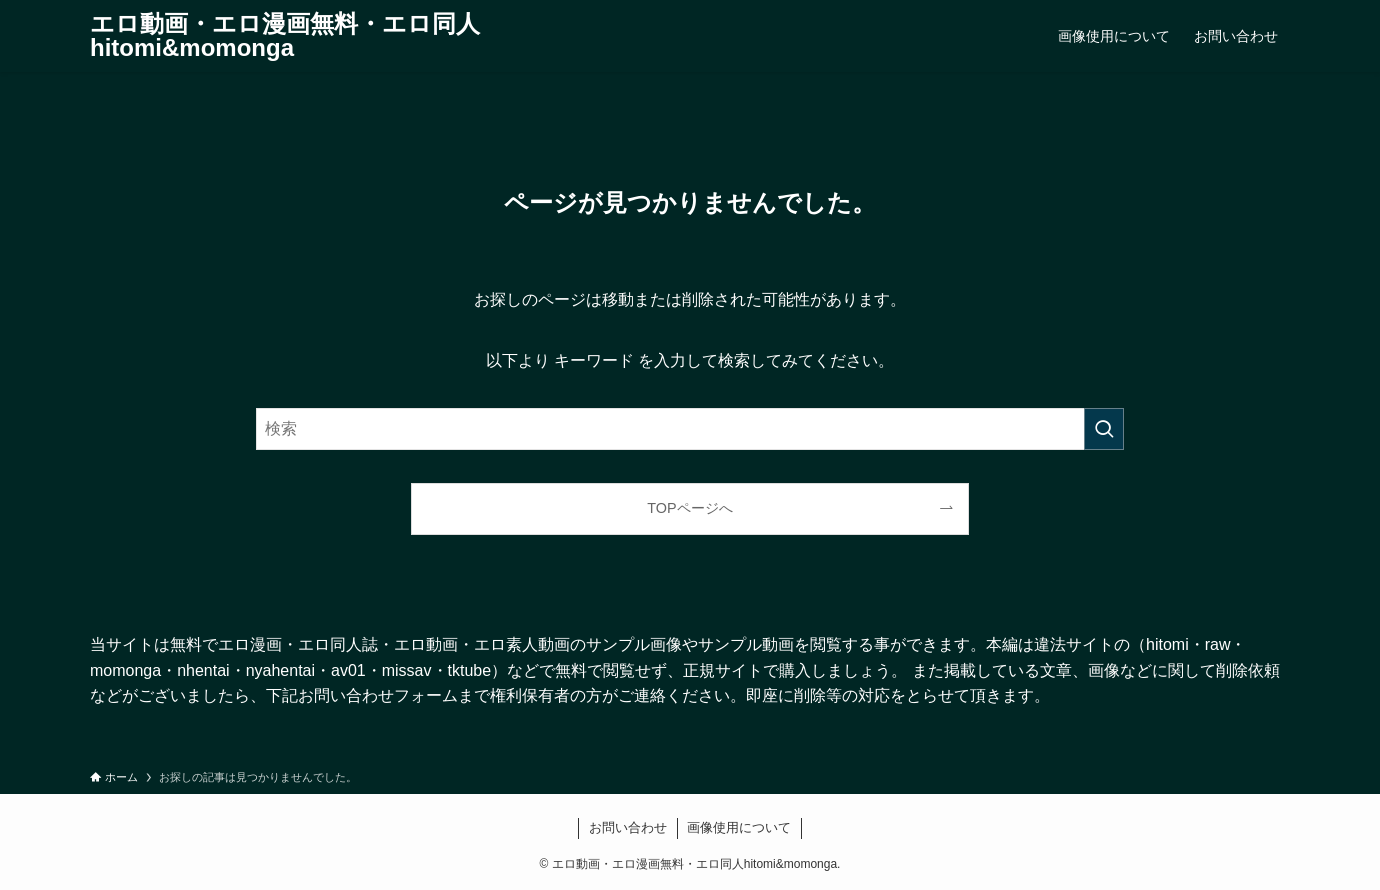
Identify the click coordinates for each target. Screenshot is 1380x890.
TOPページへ (689, 508)
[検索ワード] (690, 429)
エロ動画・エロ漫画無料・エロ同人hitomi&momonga (285, 36)
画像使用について (739, 827)
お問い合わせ (628, 827)
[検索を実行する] (1104, 429)
